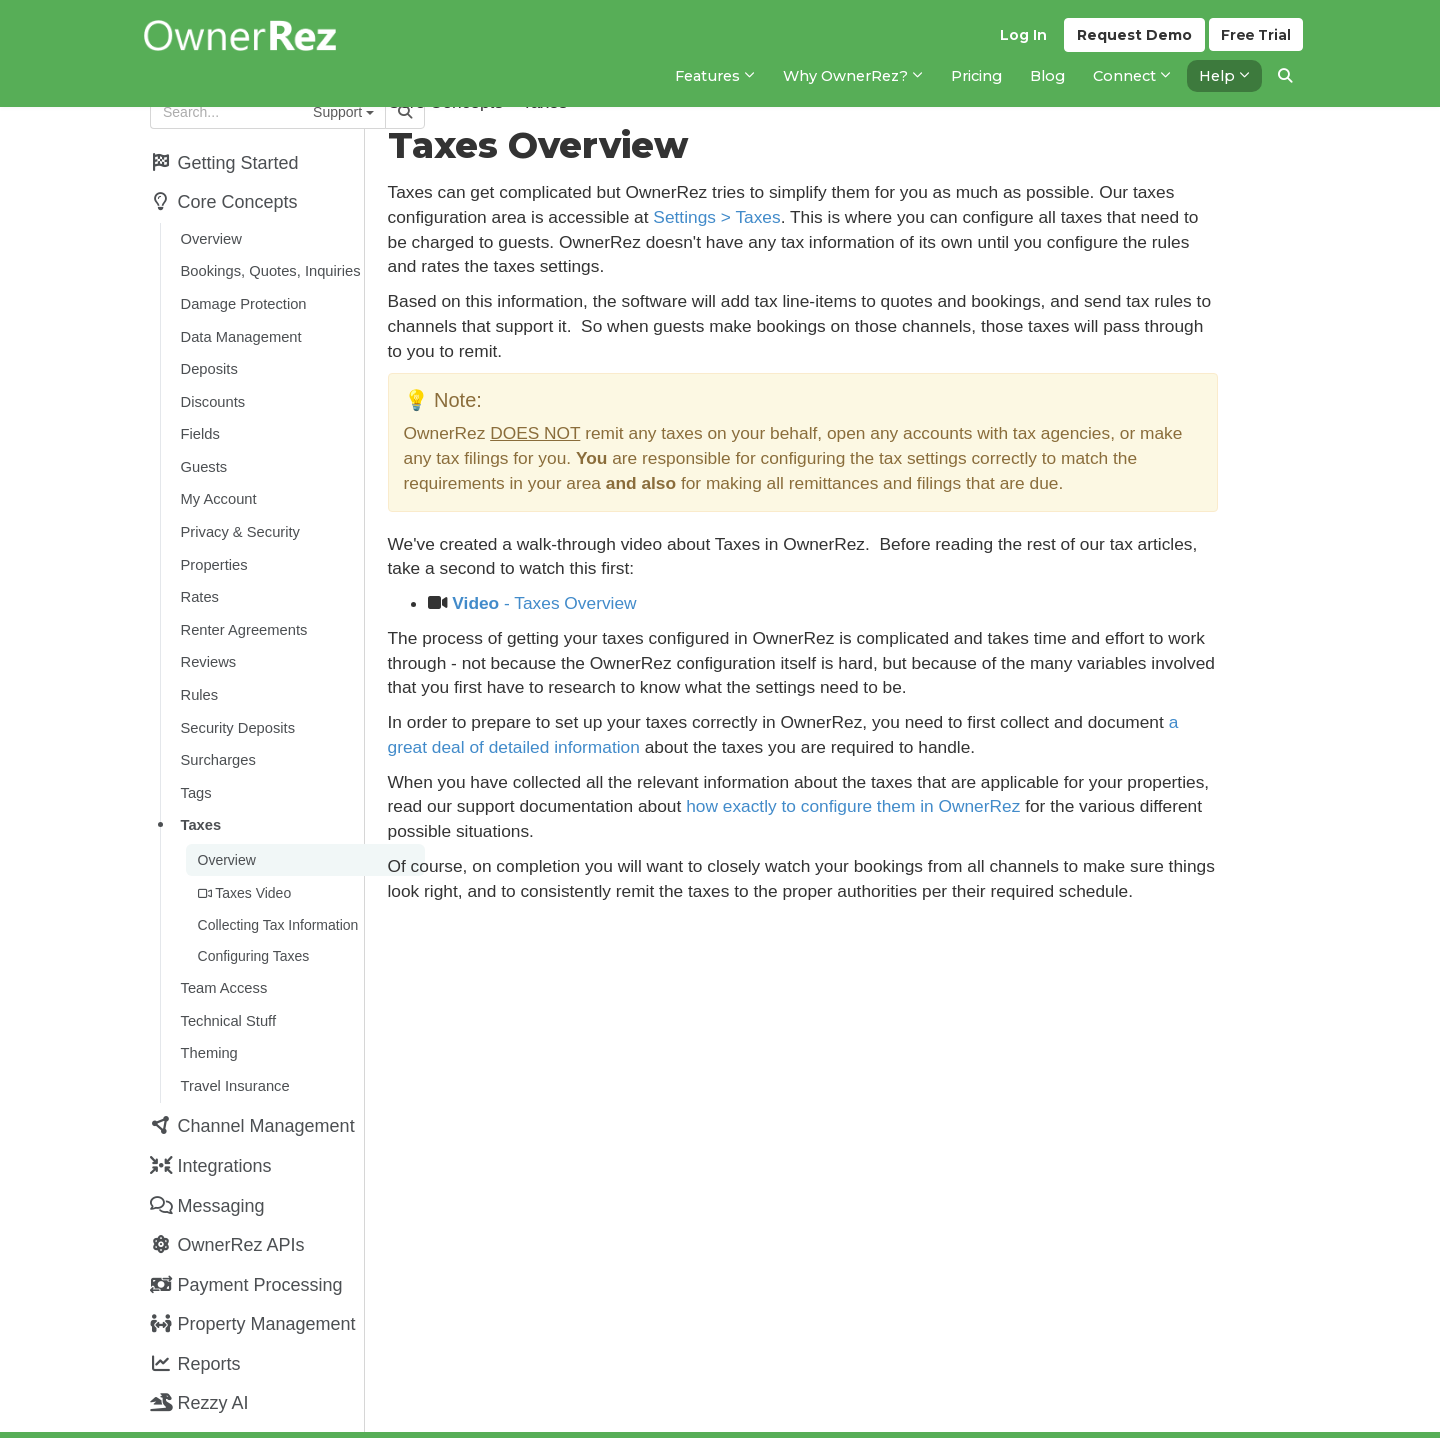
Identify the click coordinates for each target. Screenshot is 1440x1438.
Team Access (222, 948)
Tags (194, 762)
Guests (202, 452)
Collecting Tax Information (276, 888)
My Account (217, 483)
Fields (198, 421)
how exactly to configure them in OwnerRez (1022, 806)
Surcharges (216, 731)
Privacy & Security (238, 514)
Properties (212, 545)
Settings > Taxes (799, 217)
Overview (209, 234)
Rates (198, 576)
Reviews (207, 638)
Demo (1131, 41)
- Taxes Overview (627, 603)
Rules (198, 669)
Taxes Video (243, 858)
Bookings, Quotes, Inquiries (269, 265)
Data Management (239, 328)
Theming (207, 1010)
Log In (1020, 41)
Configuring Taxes (252, 918)
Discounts (211, 390)
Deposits (207, 359)
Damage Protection (242, 297)
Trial (1255, 41)
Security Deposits (236, 700)
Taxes (199, 793)
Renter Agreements (242, 607)
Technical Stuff (226, 979)
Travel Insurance (233, 1041)
